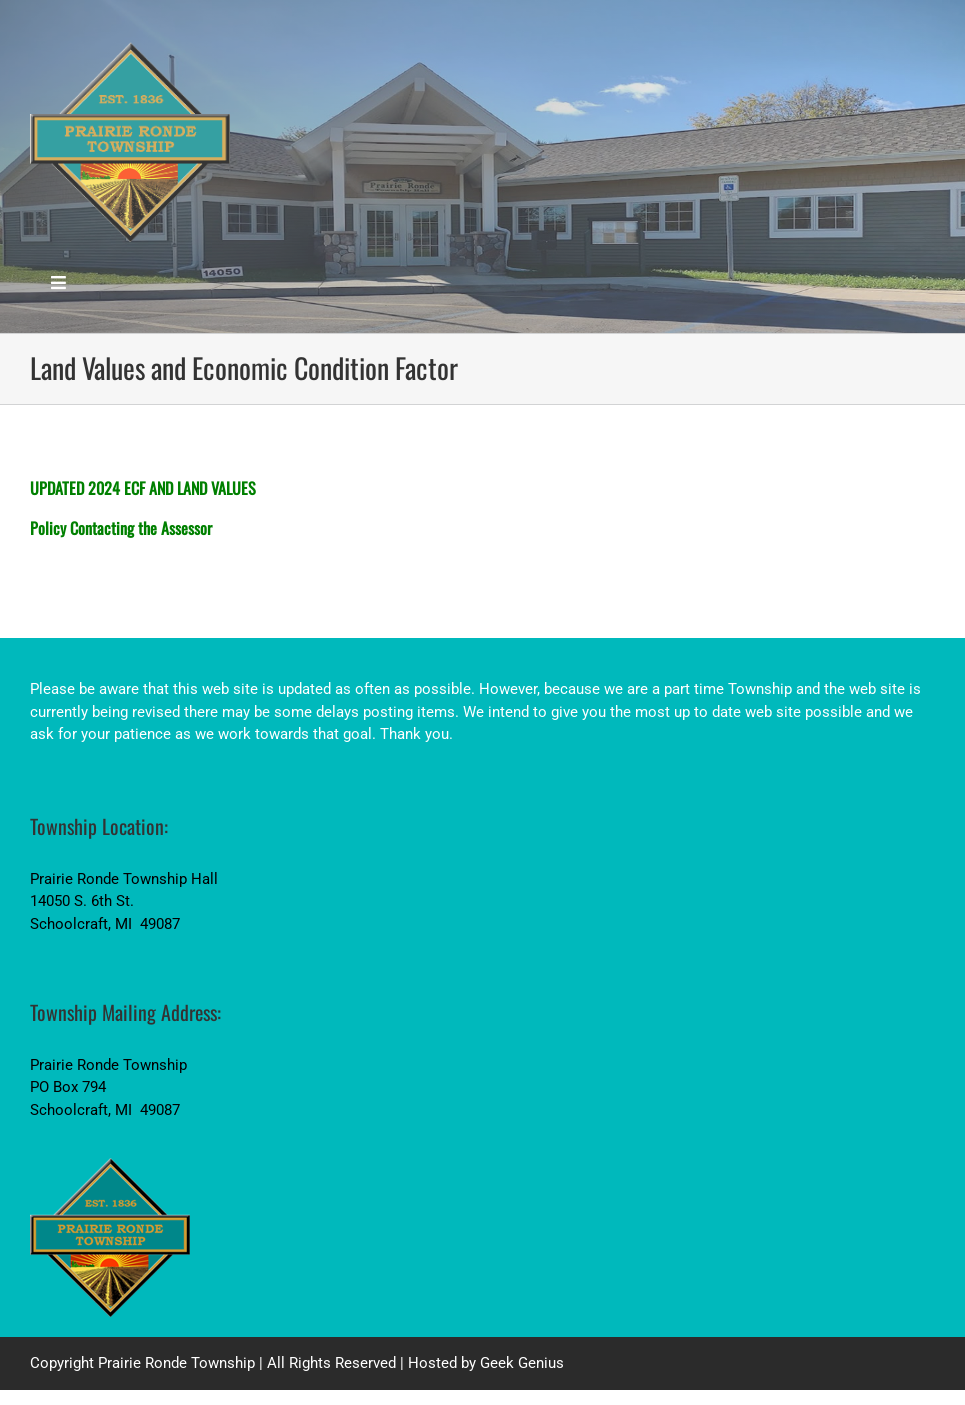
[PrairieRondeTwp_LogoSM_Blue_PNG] (130, 47)
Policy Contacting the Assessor (121, 528)
